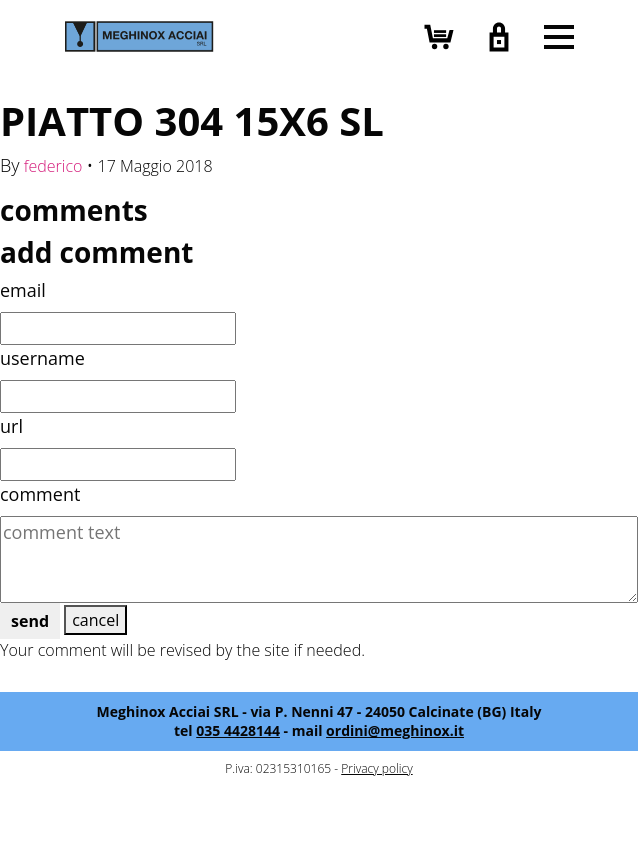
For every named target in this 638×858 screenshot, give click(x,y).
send (30, 621)
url (11, 426)
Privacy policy (376, 768)
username (42, 358)
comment (40, 494)
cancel (95, 620)
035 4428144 (238, 730)
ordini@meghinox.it (395, 730)
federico (53, 166)
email (23, 290)
